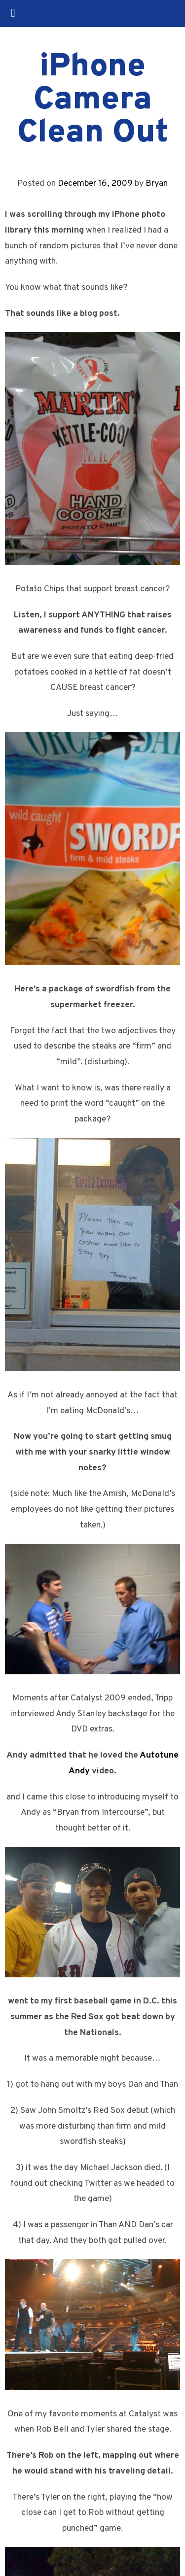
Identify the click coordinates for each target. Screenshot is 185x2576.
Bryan (157, 183)
